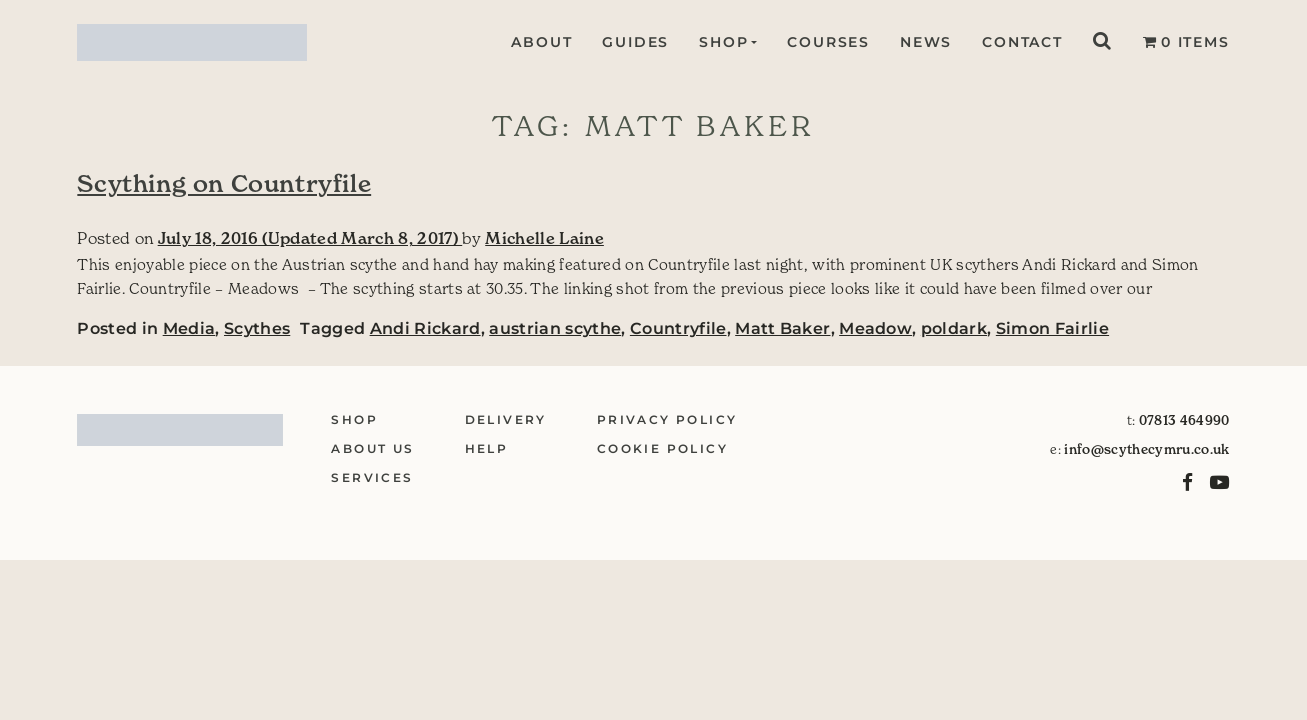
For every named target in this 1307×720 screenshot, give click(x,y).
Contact (1022, 42)
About (539, 42)
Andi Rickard (425, 328)
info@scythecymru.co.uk (1146, 449)
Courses (828, 42)
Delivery (506, 419)
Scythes (257, 328)
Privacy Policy (667, 419)
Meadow (875, 328)
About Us (372, 448)
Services (372, 477)
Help (487, 448)
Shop (721, 42)
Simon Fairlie (1052, 328)
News (926, 42)
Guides (633, 42)
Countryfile (678, 328)
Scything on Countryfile (224, 184)
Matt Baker (782, 328)
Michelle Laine (544, 238)
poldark (954, 328)
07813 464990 (1184, 420)
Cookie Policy (662, 448)
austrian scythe (555, 328)
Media (189, 328)
